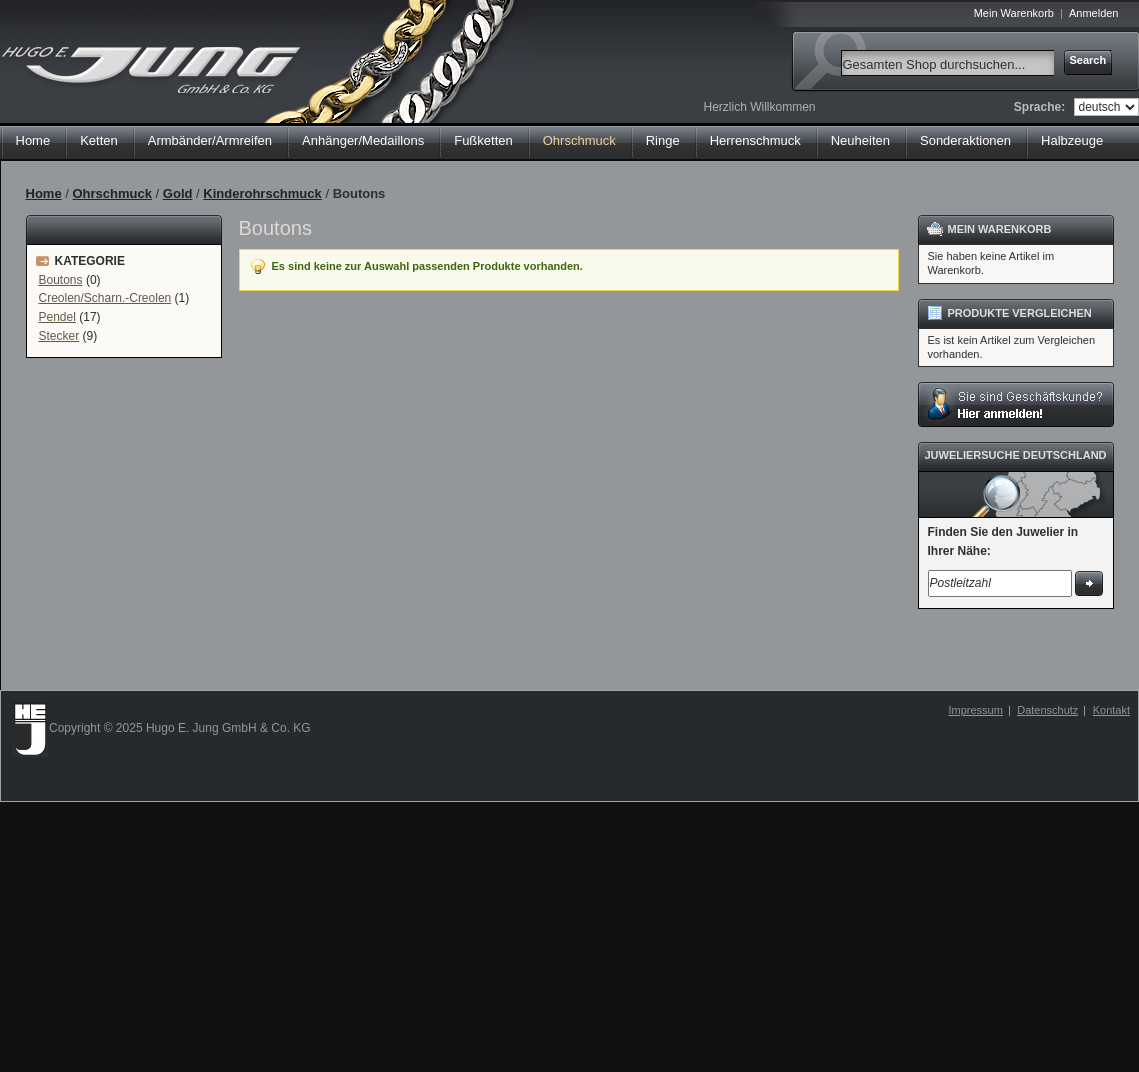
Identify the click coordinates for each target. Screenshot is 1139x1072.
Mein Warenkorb (1014, 13)
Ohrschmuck (111, 193)
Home (33, 140)
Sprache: (1039, 107)
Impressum (975, 710)
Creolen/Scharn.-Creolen (105, 298)
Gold (178, 193)
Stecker (59, 336)
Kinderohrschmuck (262, 193)
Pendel (57, 317)
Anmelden (1094, 13)
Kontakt (1111, 710)
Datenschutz (1047, 710)
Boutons (61, 280)
